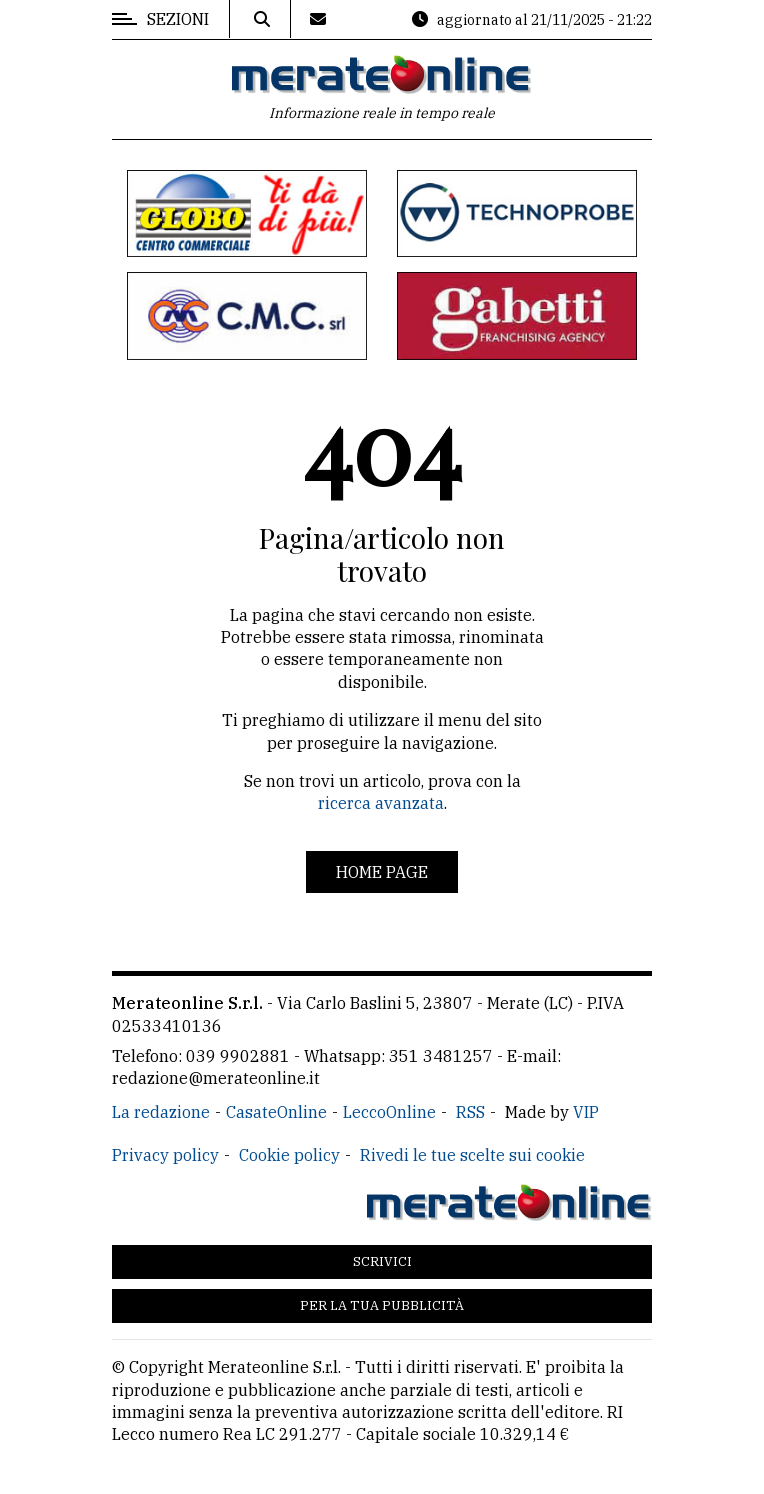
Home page (382, 872)
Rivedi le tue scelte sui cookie (472, 1155)
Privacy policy (165, 1155)
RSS (470, 1112)
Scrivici (382, 1261)
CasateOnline (276, 1112)
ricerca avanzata (381, 803)
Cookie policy (289, 1155)
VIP (586, 1112)
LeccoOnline (389, 1112)
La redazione (161, 1112)
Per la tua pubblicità (382, 1305)
